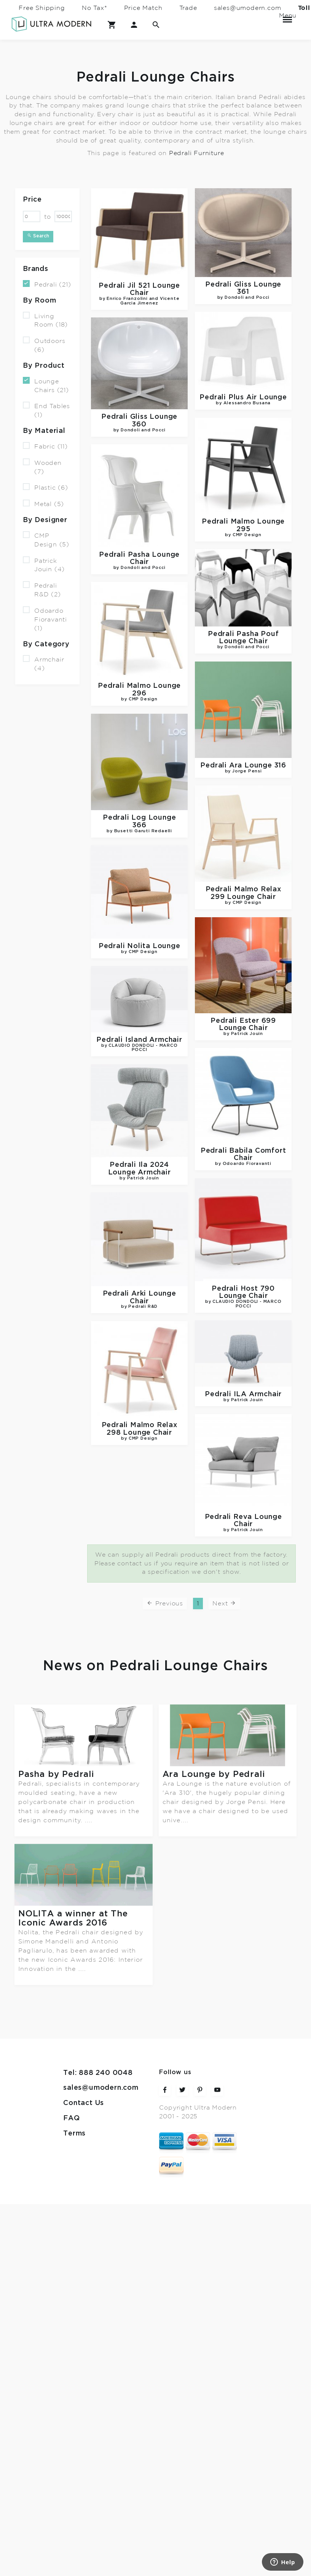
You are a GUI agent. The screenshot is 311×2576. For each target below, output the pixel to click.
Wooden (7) (42, 467)
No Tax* (94, 8)
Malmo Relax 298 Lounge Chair (240, 1399)
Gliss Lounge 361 (243, 290)
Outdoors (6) (44, 345)
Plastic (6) (45, 487)
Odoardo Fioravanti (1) (45, 619)
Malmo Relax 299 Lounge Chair (243, 886)
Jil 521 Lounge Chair (139, 294)
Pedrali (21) (47, 284)
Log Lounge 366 (139, 808)
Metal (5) (43, 503)
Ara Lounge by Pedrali (214, 1774)
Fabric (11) (45, 446)
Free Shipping (42, 8)
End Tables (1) (46, 410)
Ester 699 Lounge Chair (243, 1012)
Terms (74, 2036)
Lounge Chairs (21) (46, 385)
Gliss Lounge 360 (139, 417)
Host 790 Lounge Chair (243, 1271)
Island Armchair (139, 1019)
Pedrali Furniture (196, 153)
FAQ (71, 2021)
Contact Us (83, 2005)
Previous (165, 1603)
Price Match (143, 8)
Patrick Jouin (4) (44, 564)
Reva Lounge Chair (142, 1487)
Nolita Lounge (139, 928)
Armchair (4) (43, 663)
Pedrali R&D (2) (42, 590)
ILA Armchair (142, 1365)
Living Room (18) (45, 320)
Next (224, 1603)
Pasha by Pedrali (56, 1774)
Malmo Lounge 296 (139, 682)
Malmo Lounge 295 (243, 525)
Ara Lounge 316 (243, 757)
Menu (287, 16)
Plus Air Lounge (243, 395)
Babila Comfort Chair (243, 1136)
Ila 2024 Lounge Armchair (139, 1148)
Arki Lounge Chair (139, 1272)
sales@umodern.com (247, 8)
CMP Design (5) (46, 540)
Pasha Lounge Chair (139, 550)
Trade (188, 8)
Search (38, 235)
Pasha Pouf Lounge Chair (243, 632)
